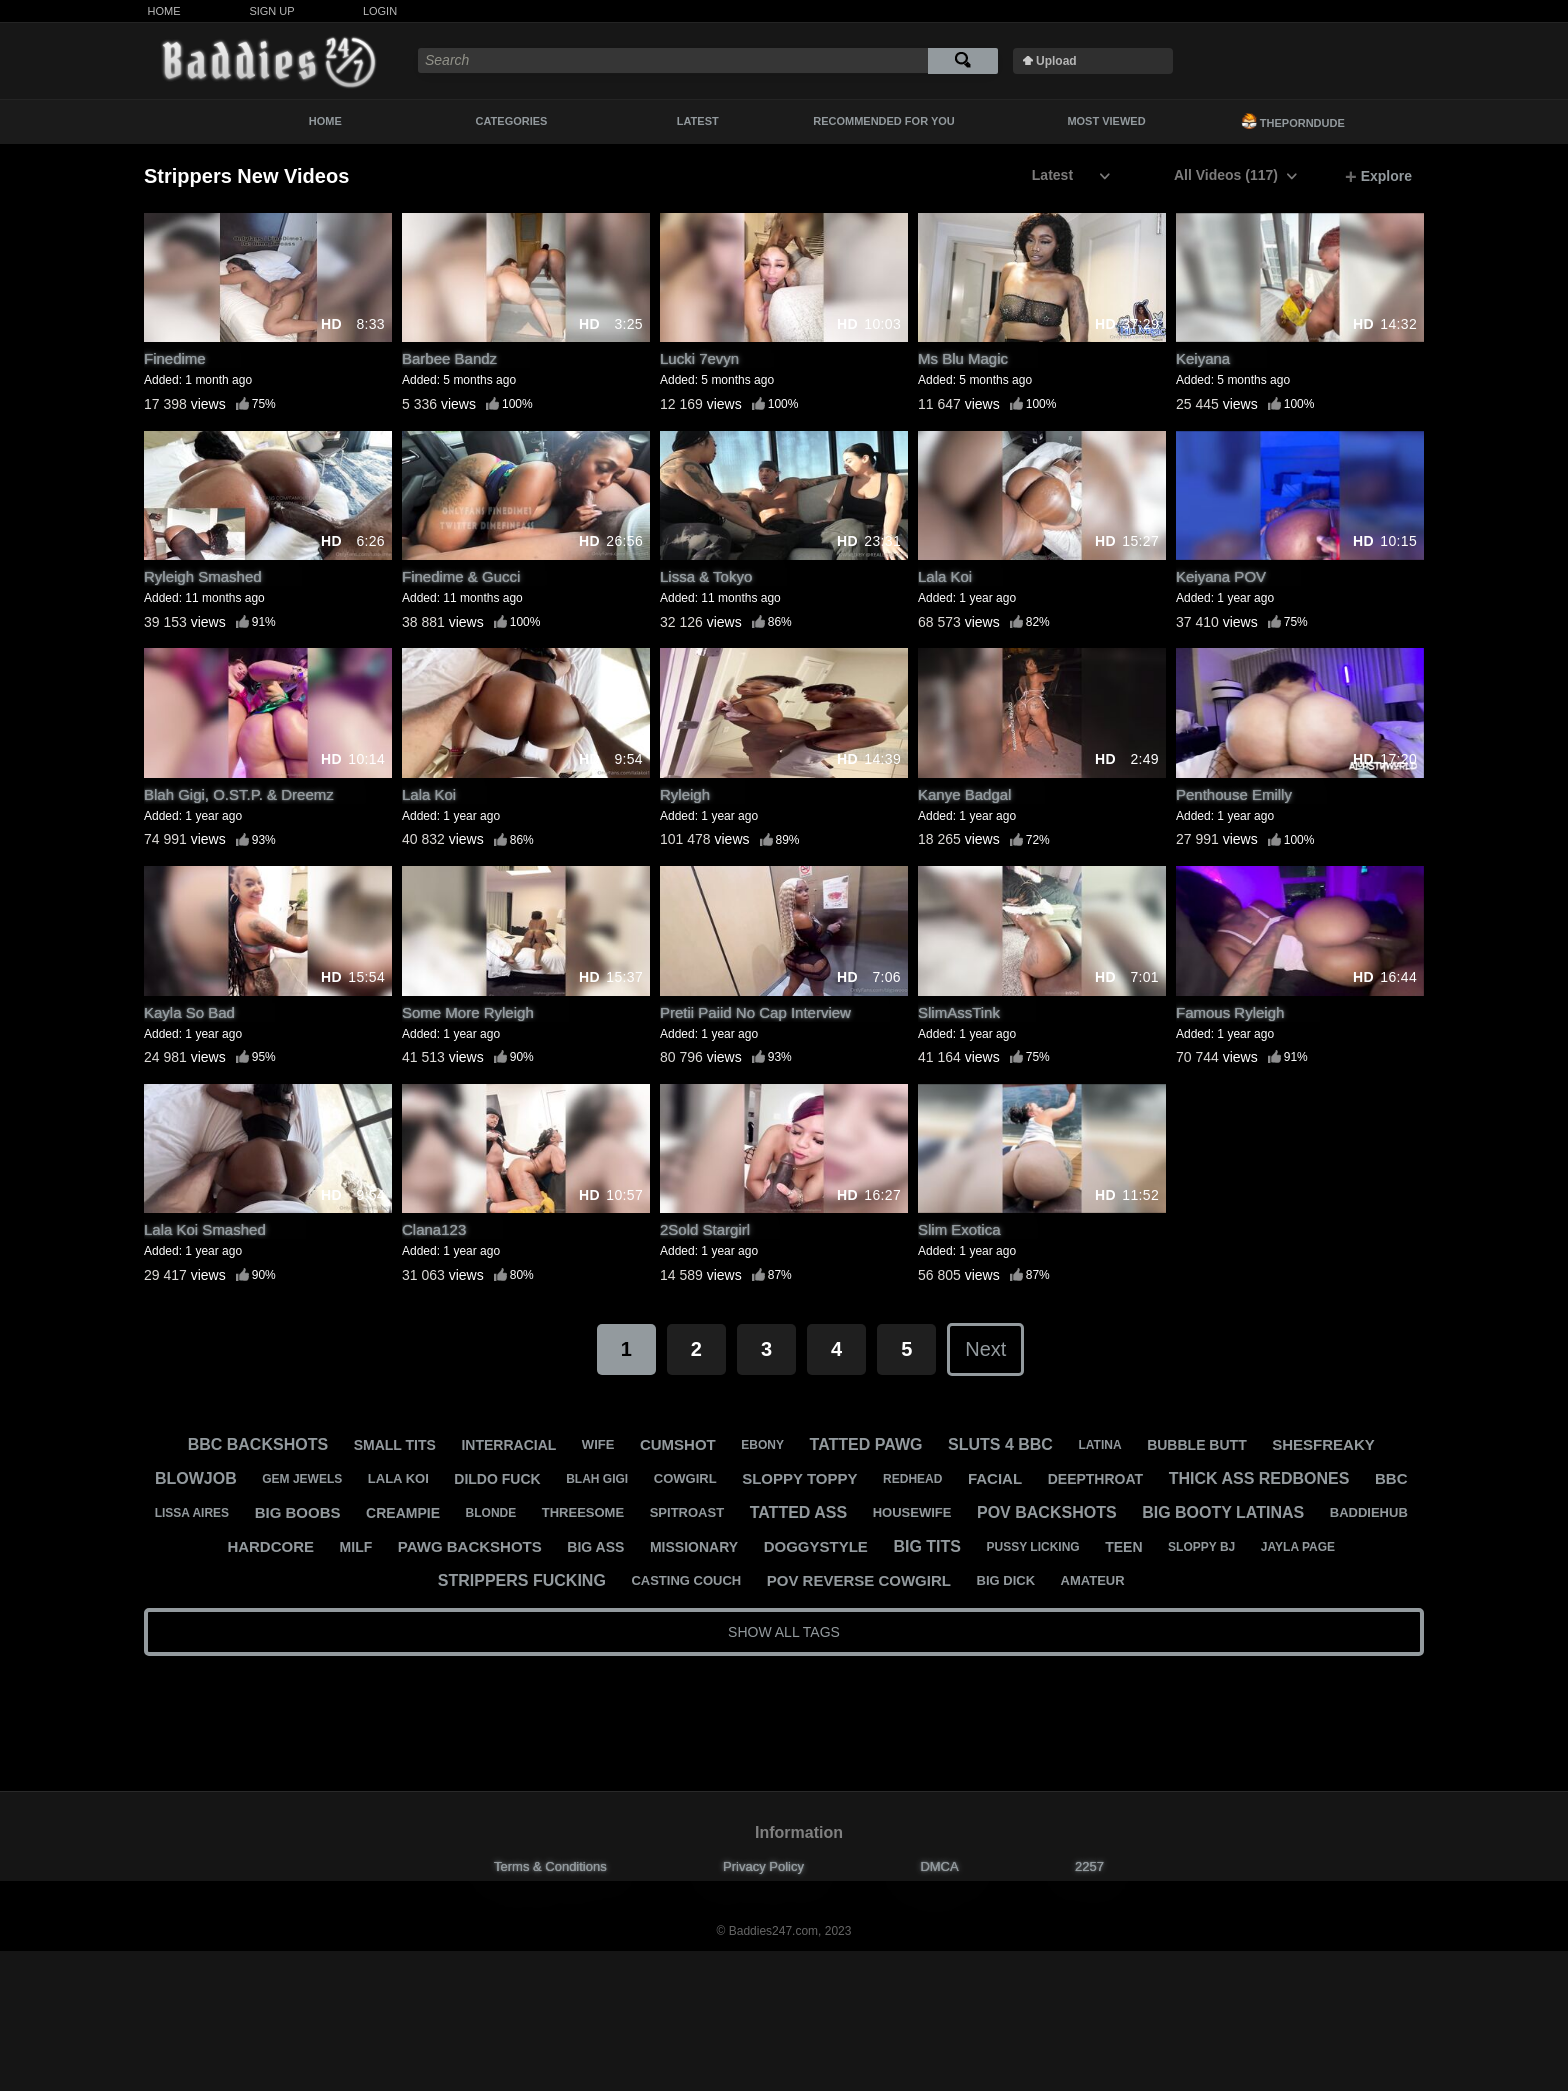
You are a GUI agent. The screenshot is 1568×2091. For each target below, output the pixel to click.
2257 (1089, 1866)
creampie (403, 1513)
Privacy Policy (763, 1866)
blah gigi (597, 1479)
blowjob (196, 1478)
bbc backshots (258, 1444)
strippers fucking (522, 1580)
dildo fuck (497, 1479)
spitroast (687, 1512)
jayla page (1298, 1547)
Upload (1056, 61)
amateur (1093, 1580)
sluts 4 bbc (1000, 1444)
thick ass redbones (1259, 1478)
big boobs (298, 1512)
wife (598, 1444)
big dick (1006, 1580)
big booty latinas (1223, 1512)
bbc (1391, 1478)
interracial (508, 1445)
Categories (512, 121)
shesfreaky (1323, 1444)
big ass (595, 1547)
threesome (583, 1512)
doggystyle (816, 1546)
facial (995, 1478)
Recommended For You (884, 121)
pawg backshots (470, 1546)
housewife (912, 1512)
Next (985, 1349)
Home (164, 11)
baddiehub (1369, 1512)
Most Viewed (1106, 121)
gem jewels (302, 1479)
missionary (694, 1547)
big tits (927, 1546)
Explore (1378, 177)
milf (356, 1547)
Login (380, 11)
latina (1099, 1445)
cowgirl (685, 1478)
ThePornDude (1293, 121)
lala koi (398, 1478)
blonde (491, 1513)
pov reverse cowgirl (859, 1580)
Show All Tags (784, 1632)
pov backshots (1047, 1512)
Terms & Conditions (550, 1866)
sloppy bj (1201, 1547)
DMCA (939, 1866)
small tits (395, 1445)
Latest (698, 121)
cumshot (678, 1444)
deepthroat (1095, 1479)
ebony (762, 1445)
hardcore (270, 1546)
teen (1123, 1547)
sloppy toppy (799, 1478)
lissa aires (192, 1513)
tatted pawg (866, 1444)
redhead (912, 1479)
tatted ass (798, 1512)
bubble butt (1197, 1445)
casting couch (686, 1580)
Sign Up (271, 11)
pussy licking (1033, 1547)
